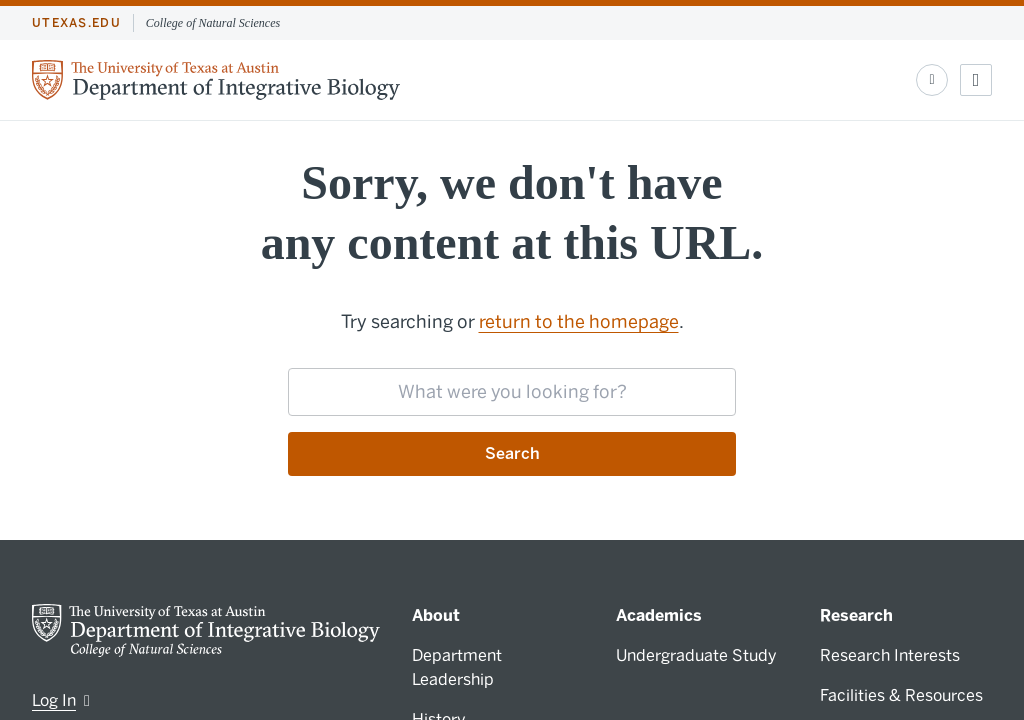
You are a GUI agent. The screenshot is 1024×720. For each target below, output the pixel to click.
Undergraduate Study (696, 655)
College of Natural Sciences (213, 23)
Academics (659, 615)
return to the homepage (579, 322)
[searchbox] (512, 392)
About (436, 615)
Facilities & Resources (901, 695)
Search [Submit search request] (512, 453)
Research (856, 615)
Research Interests (890, 655)
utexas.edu (76, 23)
